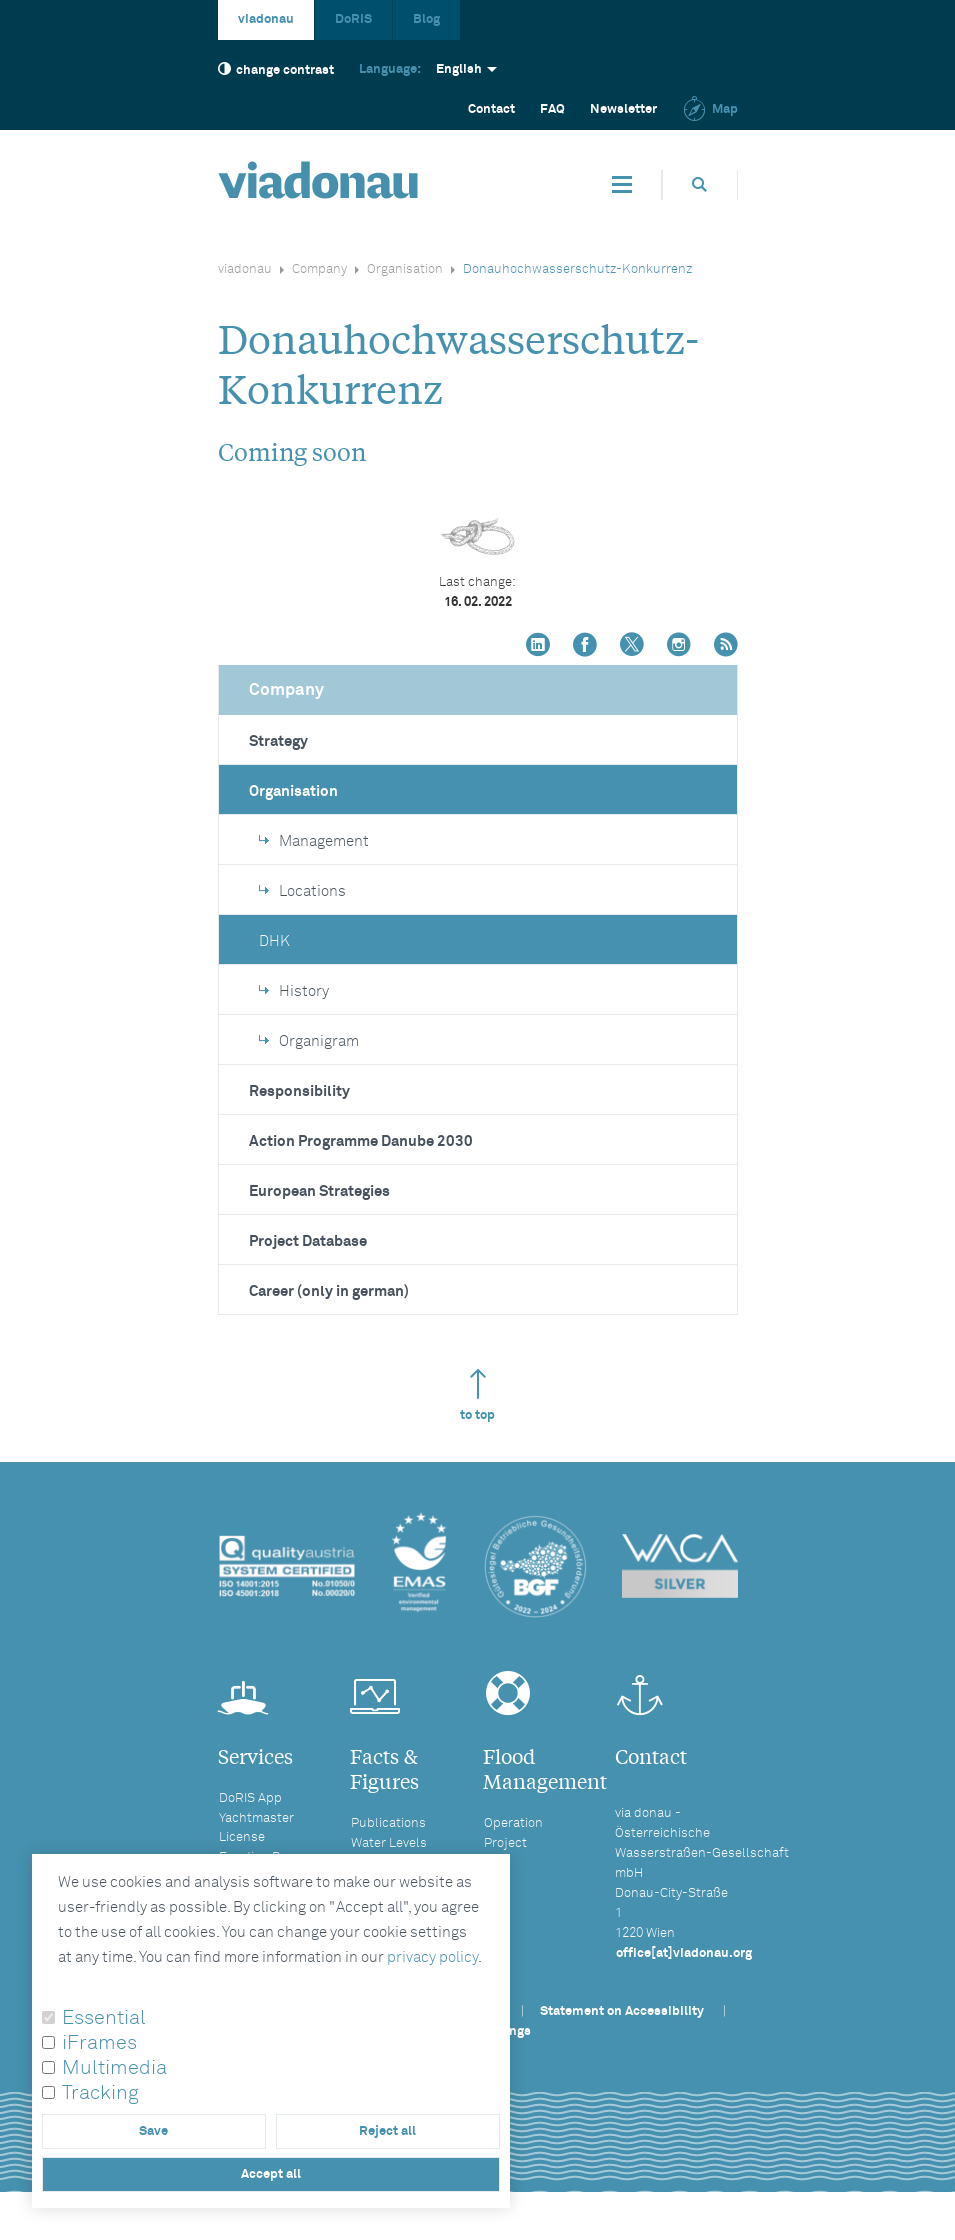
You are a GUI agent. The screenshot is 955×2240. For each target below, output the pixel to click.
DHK (274, 941)
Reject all (387, 2131)
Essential (104, 2018)
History (294, 991)
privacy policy (432, 1957)
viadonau (266, 19)
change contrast (276, 69)
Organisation (405, 269)
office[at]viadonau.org (684, 1953)
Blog (426, 19)
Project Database (308, 1241)
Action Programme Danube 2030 (361, 1141)
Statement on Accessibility (622, 2011)
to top (477, 1395)
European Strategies (319, 1191)
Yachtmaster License (256, 1828)
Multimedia (114, 2068)
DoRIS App (250, 1798)
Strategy (278, 741)
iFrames (99, 2043)
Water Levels (389, 1843)
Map (710, 109)
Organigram (309, 1041)
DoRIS (353, 19)
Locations (302, 891)
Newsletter (623, 109)
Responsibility (299, 1091)
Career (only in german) (329, 1291)
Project (505, 1843)
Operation (513, 1823)
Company (319, 269)
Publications (388, 1823)
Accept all (271, 2174)
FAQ (552, 109)
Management (314, 841)
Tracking (100, 2093)
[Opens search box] (700, 184)
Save (153, 2131)
